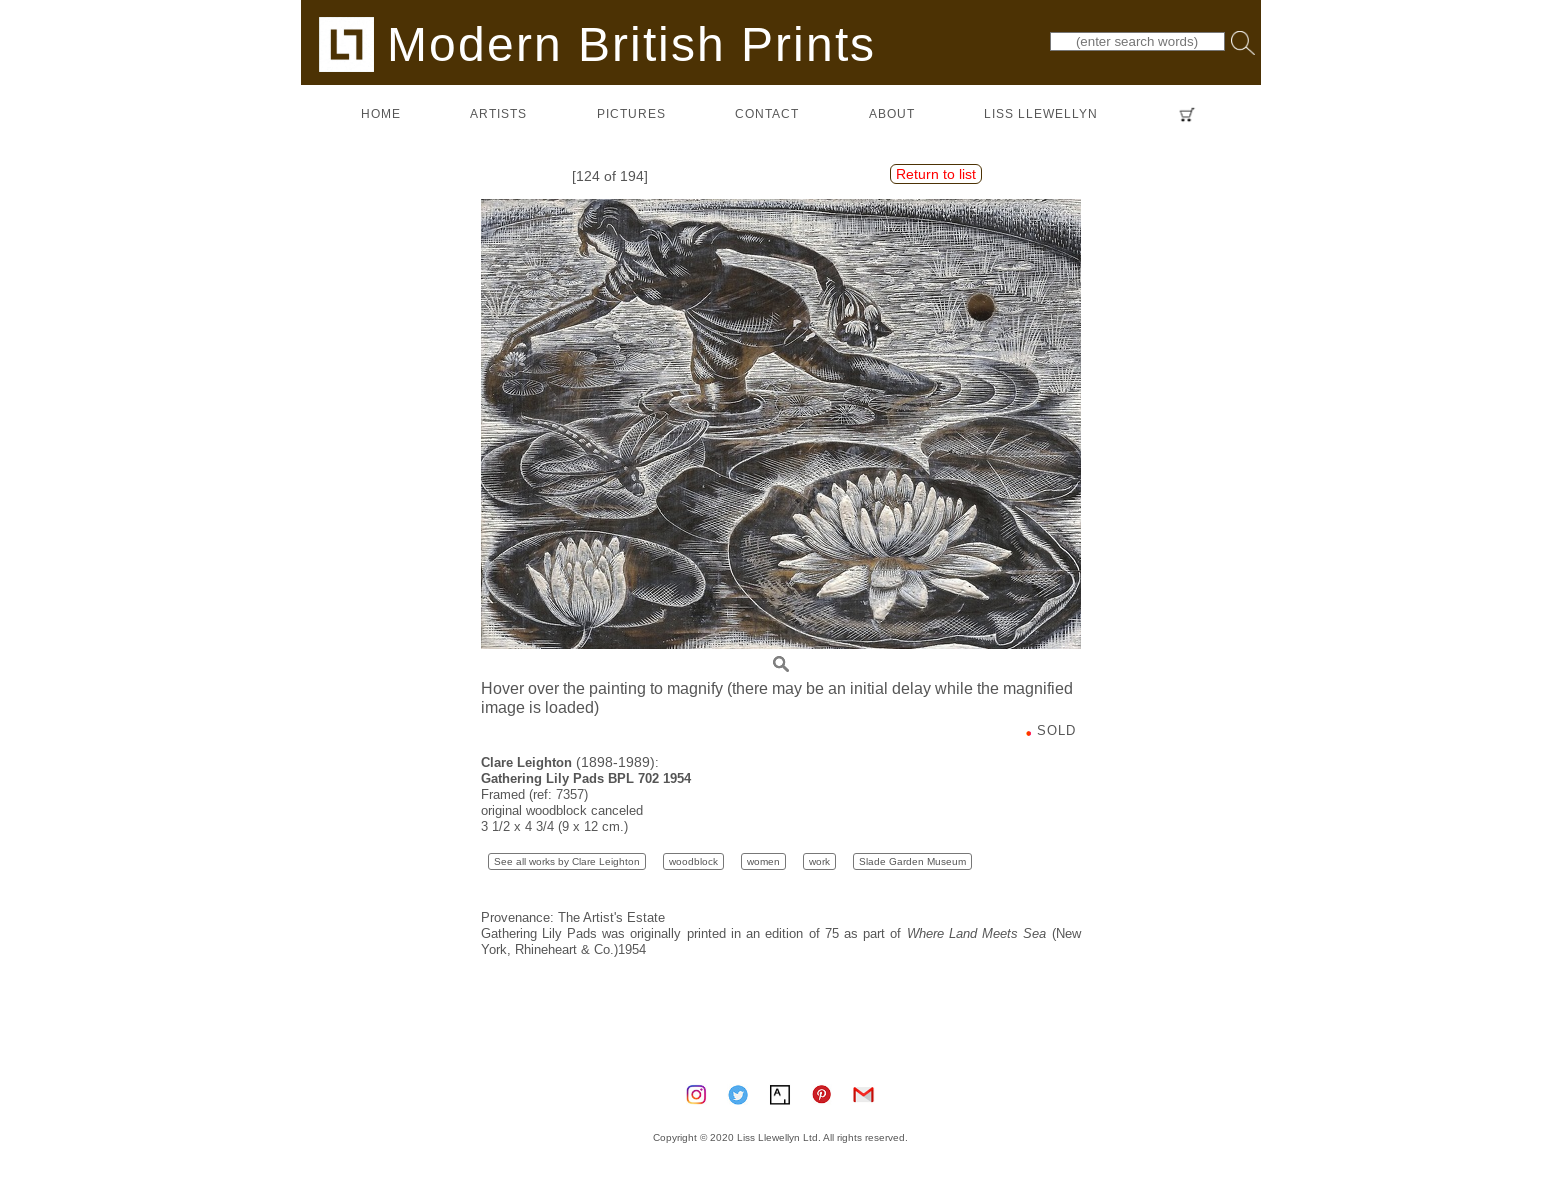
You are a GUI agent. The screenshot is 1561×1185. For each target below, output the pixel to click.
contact (767, 113)
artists (498, 113)
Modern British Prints (597, 43)
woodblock (693, 861)
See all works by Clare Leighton (567, 861)
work (819, 861)
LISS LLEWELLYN (1041, 113)
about (892, 113)
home (381, 113)
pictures (631, 113)
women (763, 861)
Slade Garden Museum (912, 861)
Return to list (936, 174)
